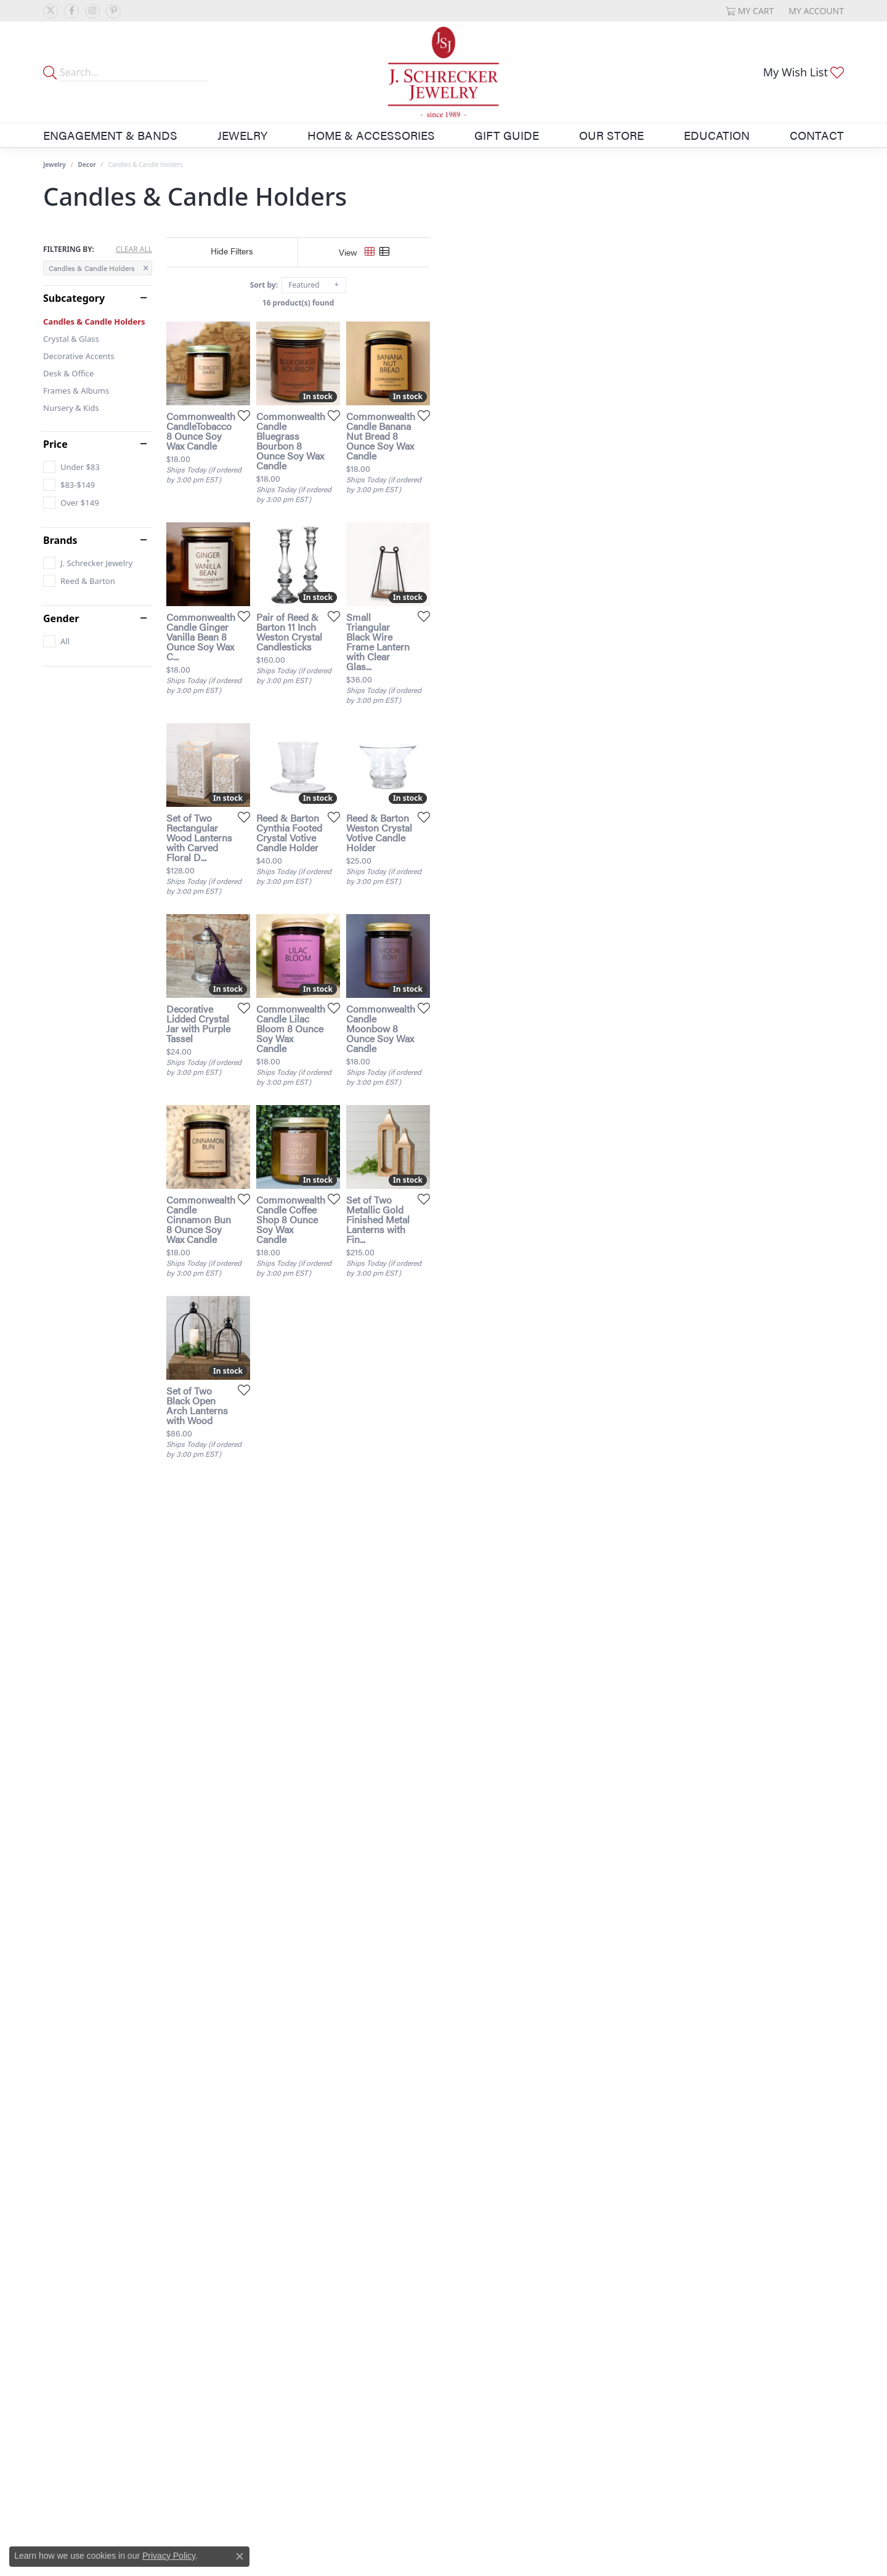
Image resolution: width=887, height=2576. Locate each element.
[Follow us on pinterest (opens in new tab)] (113, 11)
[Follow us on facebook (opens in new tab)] (71, 11)
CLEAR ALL (134, 249)
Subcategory (74, 298)
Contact (817, 135)
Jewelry (54, 164)
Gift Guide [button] (506, 135)
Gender (61, 618)
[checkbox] (71, 466)
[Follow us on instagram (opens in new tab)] (92, 11)
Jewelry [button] (242, 135)
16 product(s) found (505, 303)
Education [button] (717, 135)
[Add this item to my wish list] (378, 553)
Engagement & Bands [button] (110, 135)
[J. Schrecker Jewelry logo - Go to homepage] (443, 72)
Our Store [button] (611, 135)
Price (55, 444)
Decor (87, 164)
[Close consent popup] (239, 2556)
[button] (750, 11)
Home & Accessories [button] (371, 135)
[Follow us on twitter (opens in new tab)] (50, 11)
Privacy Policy (168, 2556)
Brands (60, 540)
